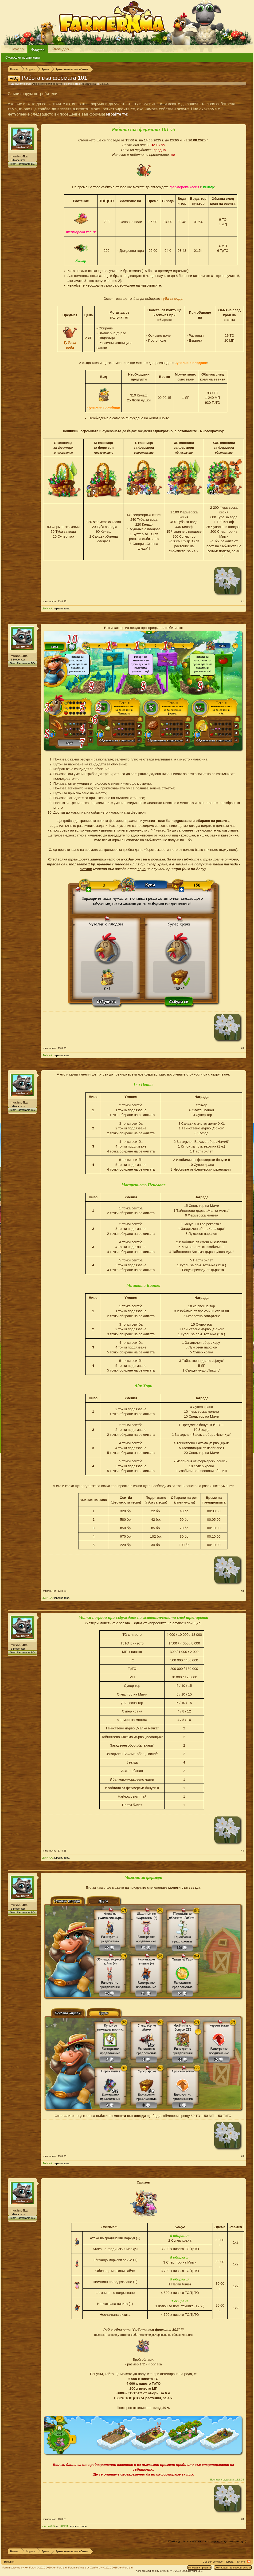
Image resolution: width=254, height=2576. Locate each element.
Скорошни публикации (22, 57)
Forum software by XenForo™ (100, 2567)
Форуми (38, 50)
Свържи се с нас (213, 2561)
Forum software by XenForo (34, 2567)
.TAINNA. (47, 608)
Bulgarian (9, 2561)
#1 (242, 601)
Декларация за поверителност (233, 2567)
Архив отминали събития (47, 83)
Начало (17, 49)
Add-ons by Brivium (169, 2570)
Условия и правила (199, 2567)
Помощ (229, 2561)
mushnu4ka (89, 83)
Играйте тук (117, 114)
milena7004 (48, 2526)
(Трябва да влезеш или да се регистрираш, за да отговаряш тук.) (207, 2541)
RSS (248, 2561)
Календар (60, 49)
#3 (242, 1048)
